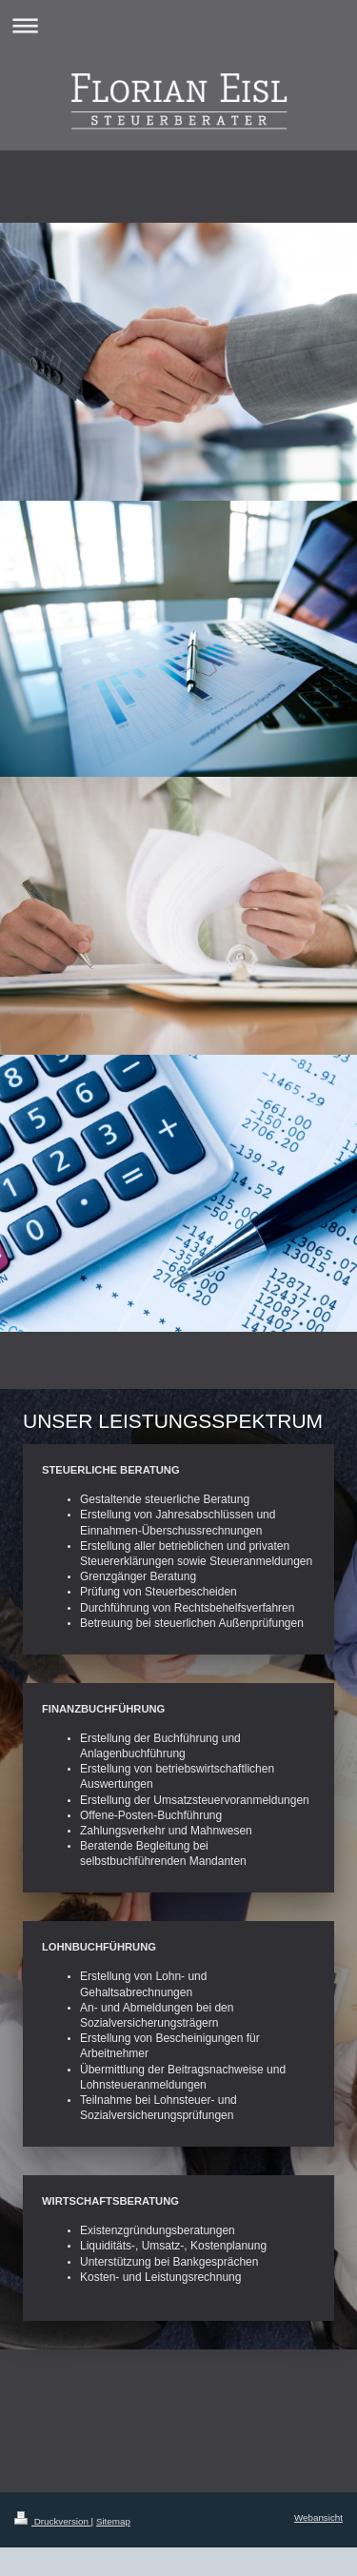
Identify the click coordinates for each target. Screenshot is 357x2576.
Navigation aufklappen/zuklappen (178, 25)
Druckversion (52, 2521)
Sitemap (113, 2521)
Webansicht (318, 2517)
